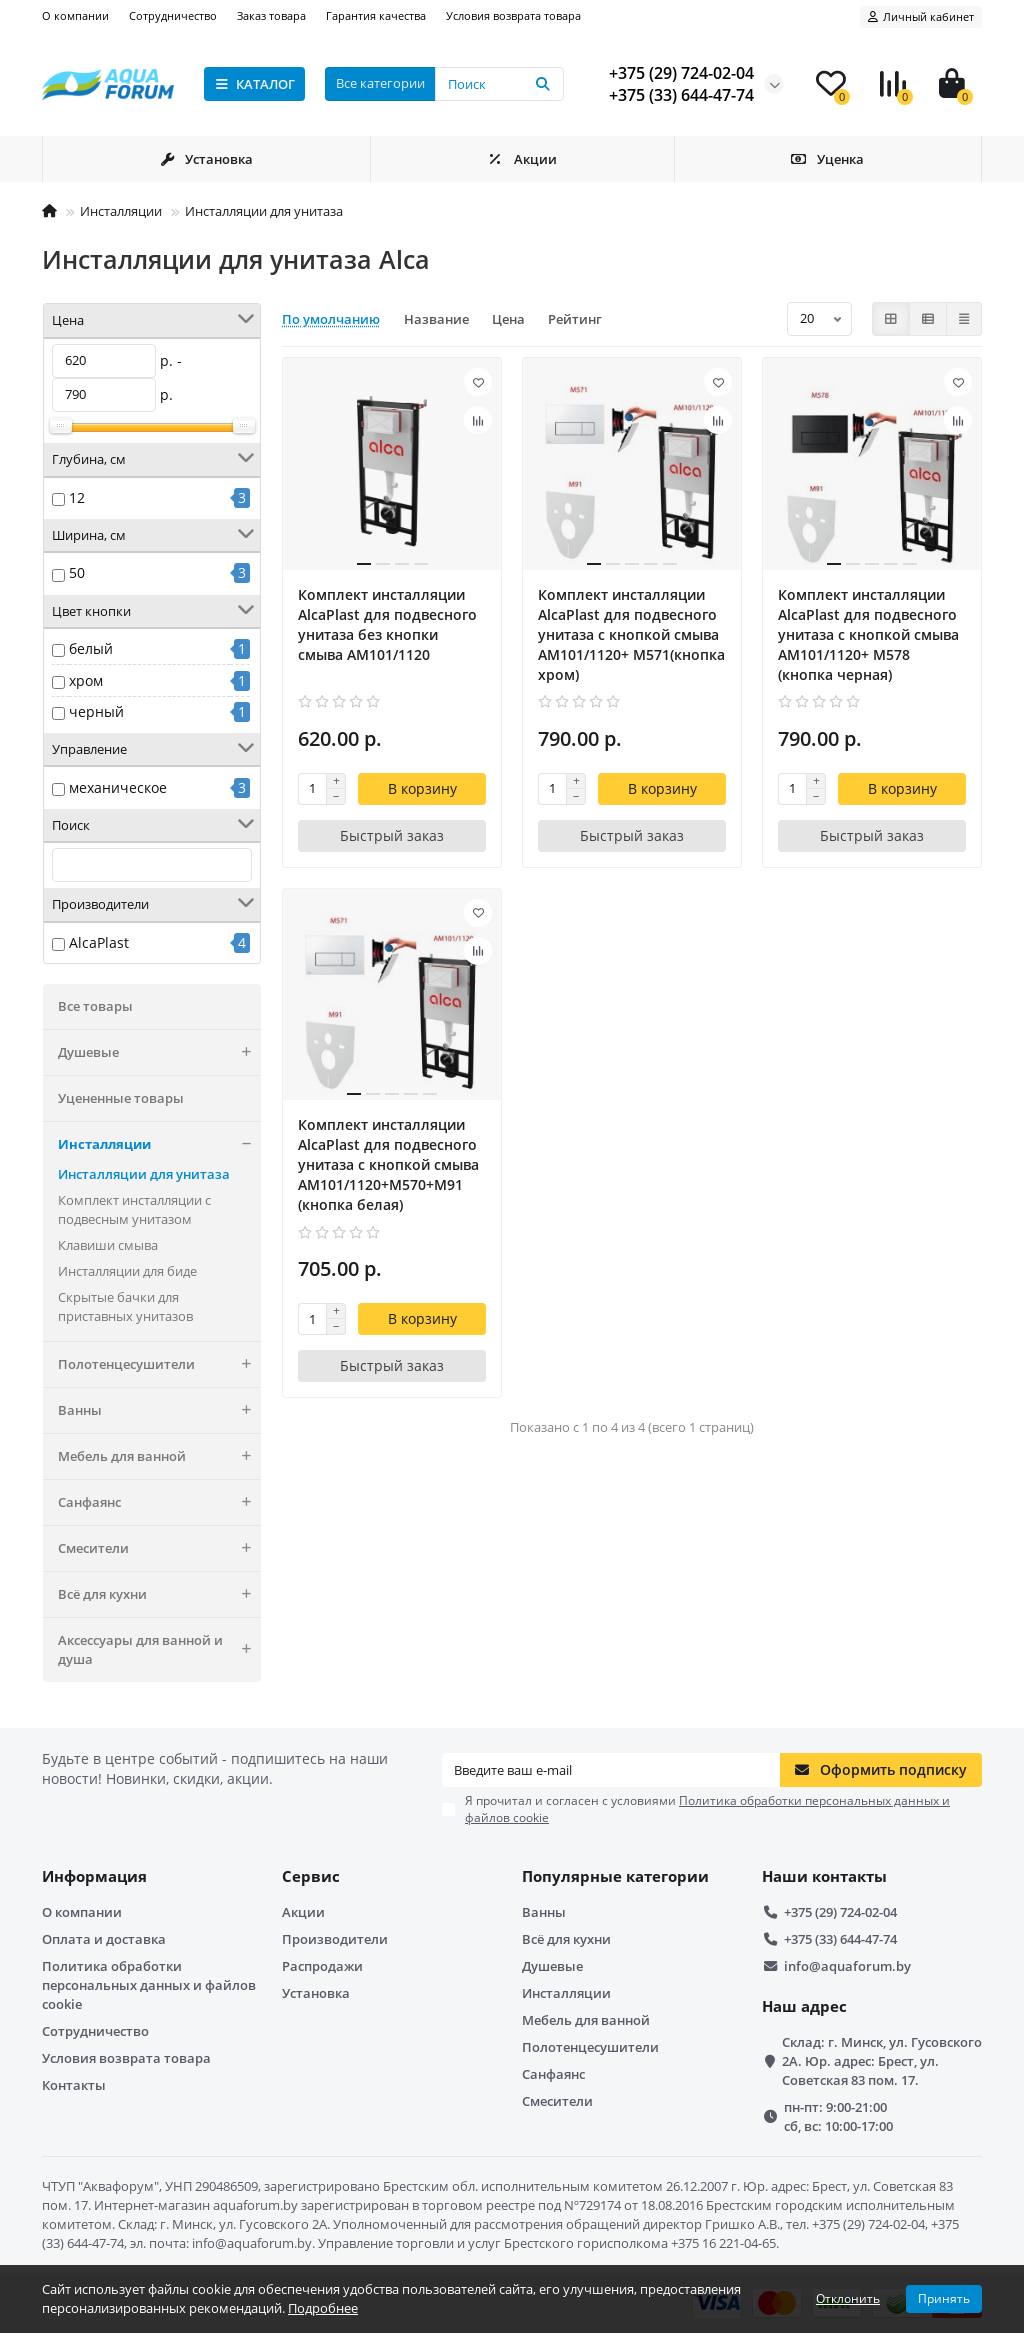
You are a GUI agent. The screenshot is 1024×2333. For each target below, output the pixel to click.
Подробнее (323, 2308)
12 (77, 497)
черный (96, 711)
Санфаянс (159, 1502)
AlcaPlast (99, 942)
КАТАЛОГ (254, 84)
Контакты (74, 2085)
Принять (944, 2298)
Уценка (828, 159)
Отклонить (848, 2298)
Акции (522, 159)
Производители (335, 1939)
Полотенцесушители (159, 1364)
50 (77, 572)
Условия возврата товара (513, 15)
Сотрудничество (173, 15)
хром (86, 680)
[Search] (499, 84)
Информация (94, 1876)
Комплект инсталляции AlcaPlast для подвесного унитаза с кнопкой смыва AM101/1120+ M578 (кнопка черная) (868, 634)
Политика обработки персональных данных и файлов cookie (149, 1985)
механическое (118, 787)
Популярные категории (615, 1876)
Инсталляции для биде (127, 1271)
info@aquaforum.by (847, 1966)
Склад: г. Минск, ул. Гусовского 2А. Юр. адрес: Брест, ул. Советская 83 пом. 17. (882, 2061)
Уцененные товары (121, 1098)
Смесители (159, 1548)
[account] (921, 17)
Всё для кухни (159, 1594)
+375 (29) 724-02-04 (840, 1912)
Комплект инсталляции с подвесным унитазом (134, 1209)
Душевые (159, 1052)
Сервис (311, 1876)
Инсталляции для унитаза (264, 211)
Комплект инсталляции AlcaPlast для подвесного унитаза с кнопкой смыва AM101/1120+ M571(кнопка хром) (631, 634)
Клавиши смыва (108, 1245)
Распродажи (322, 1966)
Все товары (95, 1006)
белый (91, 648)
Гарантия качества (376, 15)
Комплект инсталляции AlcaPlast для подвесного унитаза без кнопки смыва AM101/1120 (387, 624)
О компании (75, 15)
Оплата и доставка (104, 1939)
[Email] (611, 1770)
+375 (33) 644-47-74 (840, 1939)
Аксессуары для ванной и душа (159, 1650)
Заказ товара (271, 15)
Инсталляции (121, 211)
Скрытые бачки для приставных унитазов (125, 1306)
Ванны (159, 1410)
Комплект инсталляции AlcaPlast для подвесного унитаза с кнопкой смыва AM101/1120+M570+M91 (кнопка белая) (388, 1164)
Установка (206, 159)
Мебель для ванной (159, 1456)
